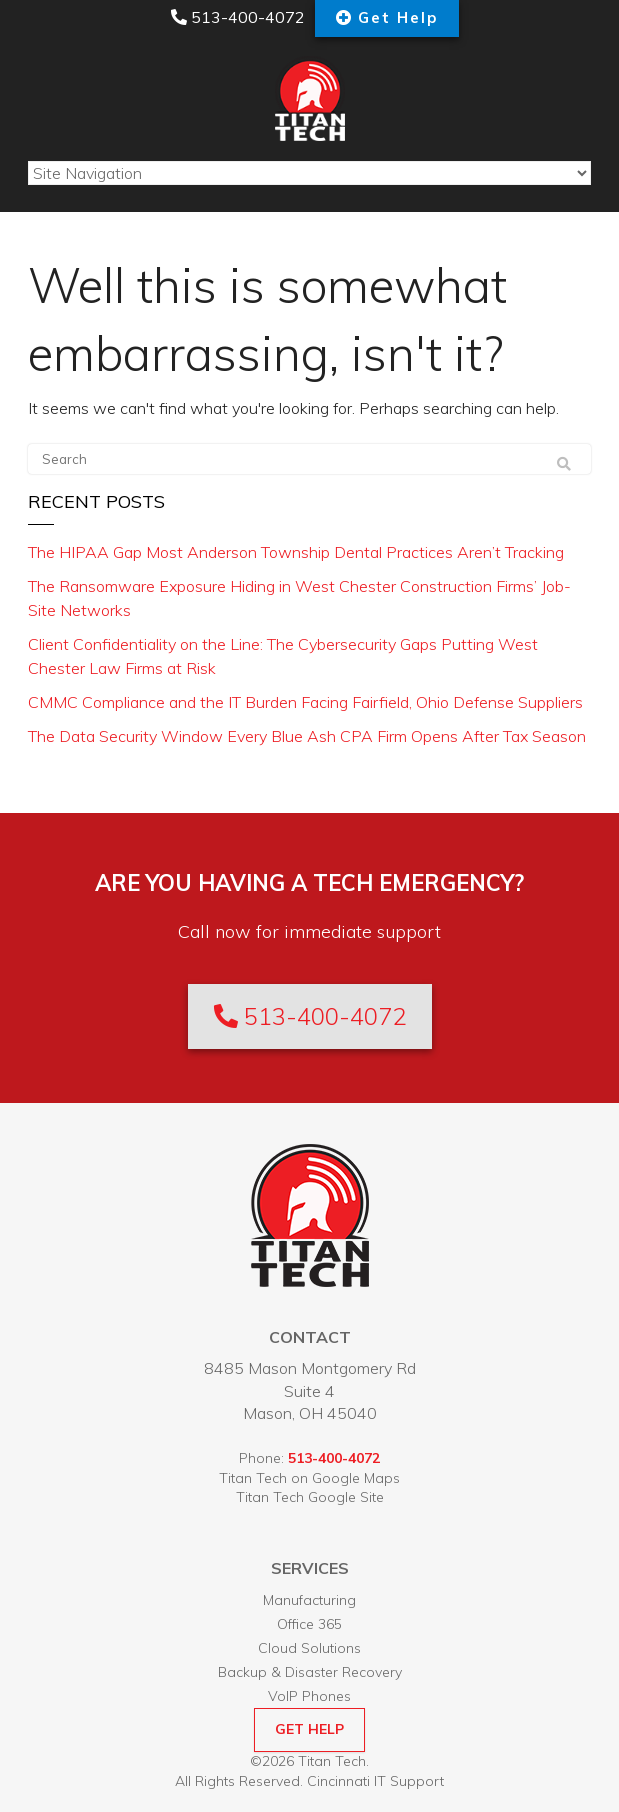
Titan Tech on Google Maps (309, 1478)
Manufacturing (309, 1600)
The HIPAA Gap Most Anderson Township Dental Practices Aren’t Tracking (296, 552)
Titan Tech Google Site (310, 1497)
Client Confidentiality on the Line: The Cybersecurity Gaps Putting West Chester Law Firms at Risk (283, 656)
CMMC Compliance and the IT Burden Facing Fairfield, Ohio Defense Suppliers (305, 702)
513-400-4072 (238, 17)
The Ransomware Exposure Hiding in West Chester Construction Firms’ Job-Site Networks (299, 598)
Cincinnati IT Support (375, 1781)
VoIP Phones (309, 1696)
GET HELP (309, 1729)
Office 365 (309, 1624)
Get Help (398, 17)
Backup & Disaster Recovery (310, 1672)
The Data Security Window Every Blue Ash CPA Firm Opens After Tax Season (307, 736)
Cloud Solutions (309, 1648)
